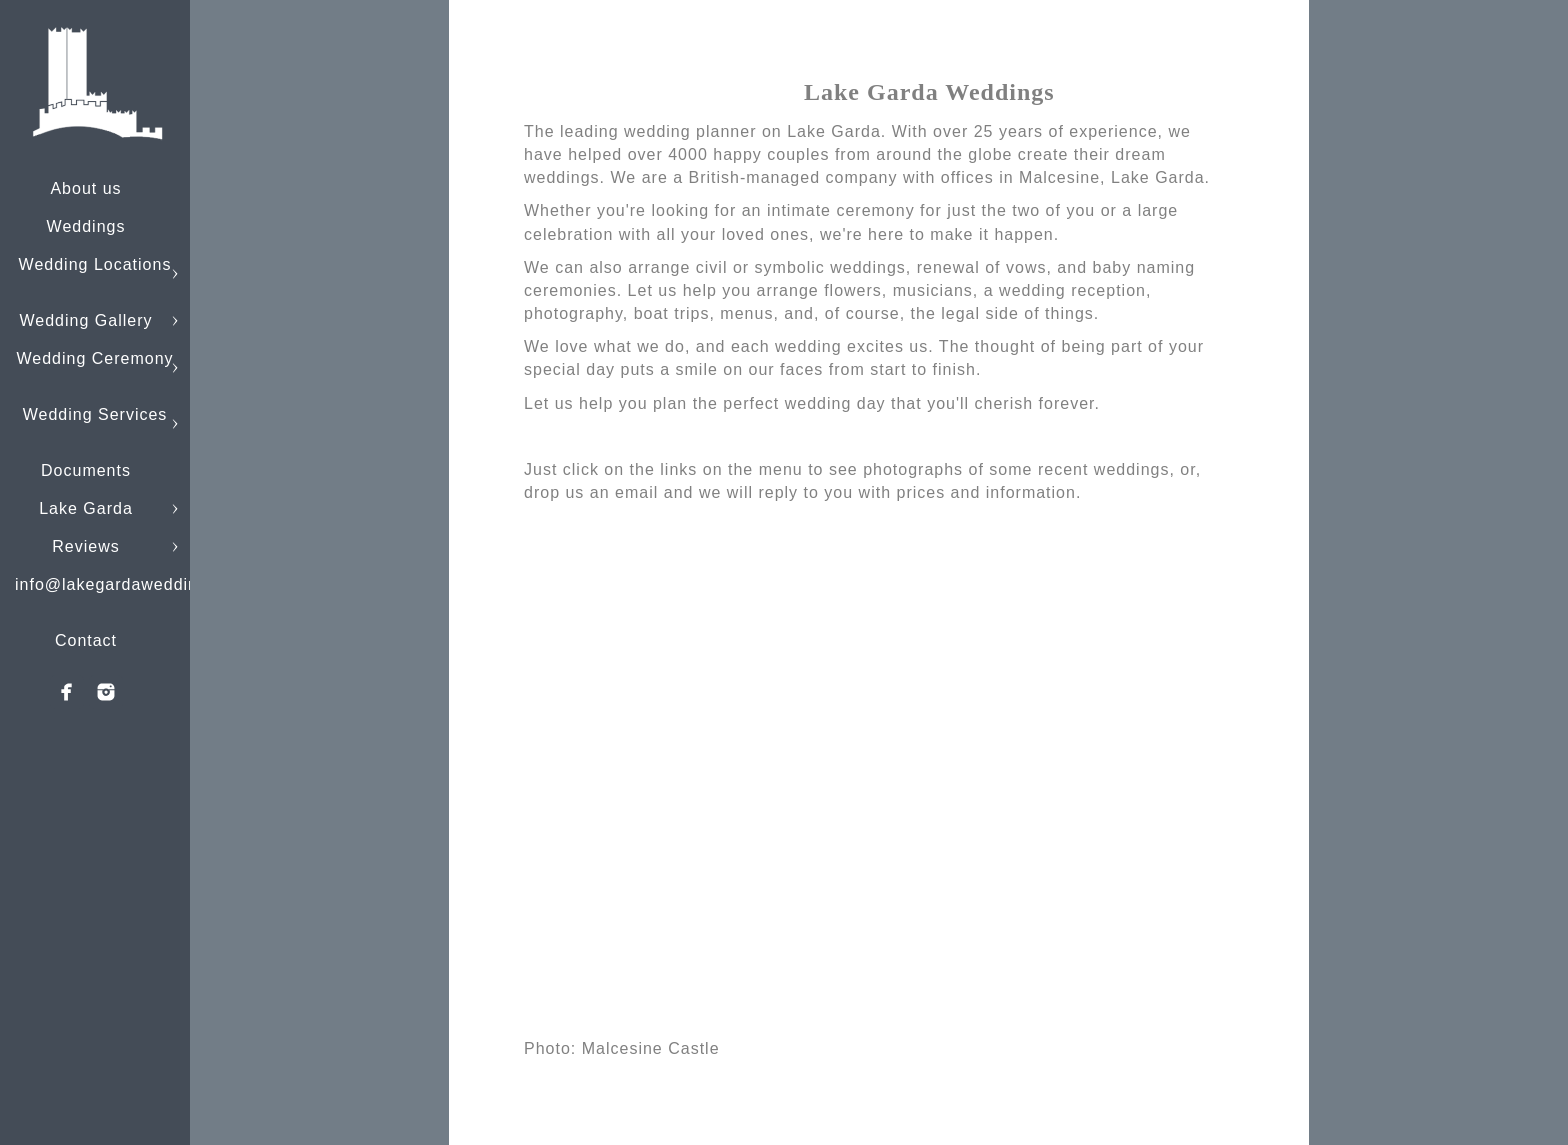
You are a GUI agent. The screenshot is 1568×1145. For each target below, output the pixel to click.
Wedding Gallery (86, 320)
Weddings (86, 226)
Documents (86, 470)
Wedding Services (95, 414)
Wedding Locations (95, 264)
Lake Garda (86, 508)
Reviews (85, 546)
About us (85, 188)
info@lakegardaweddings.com (135, 584)
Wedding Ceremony (94, 358)
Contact (86, 640)
